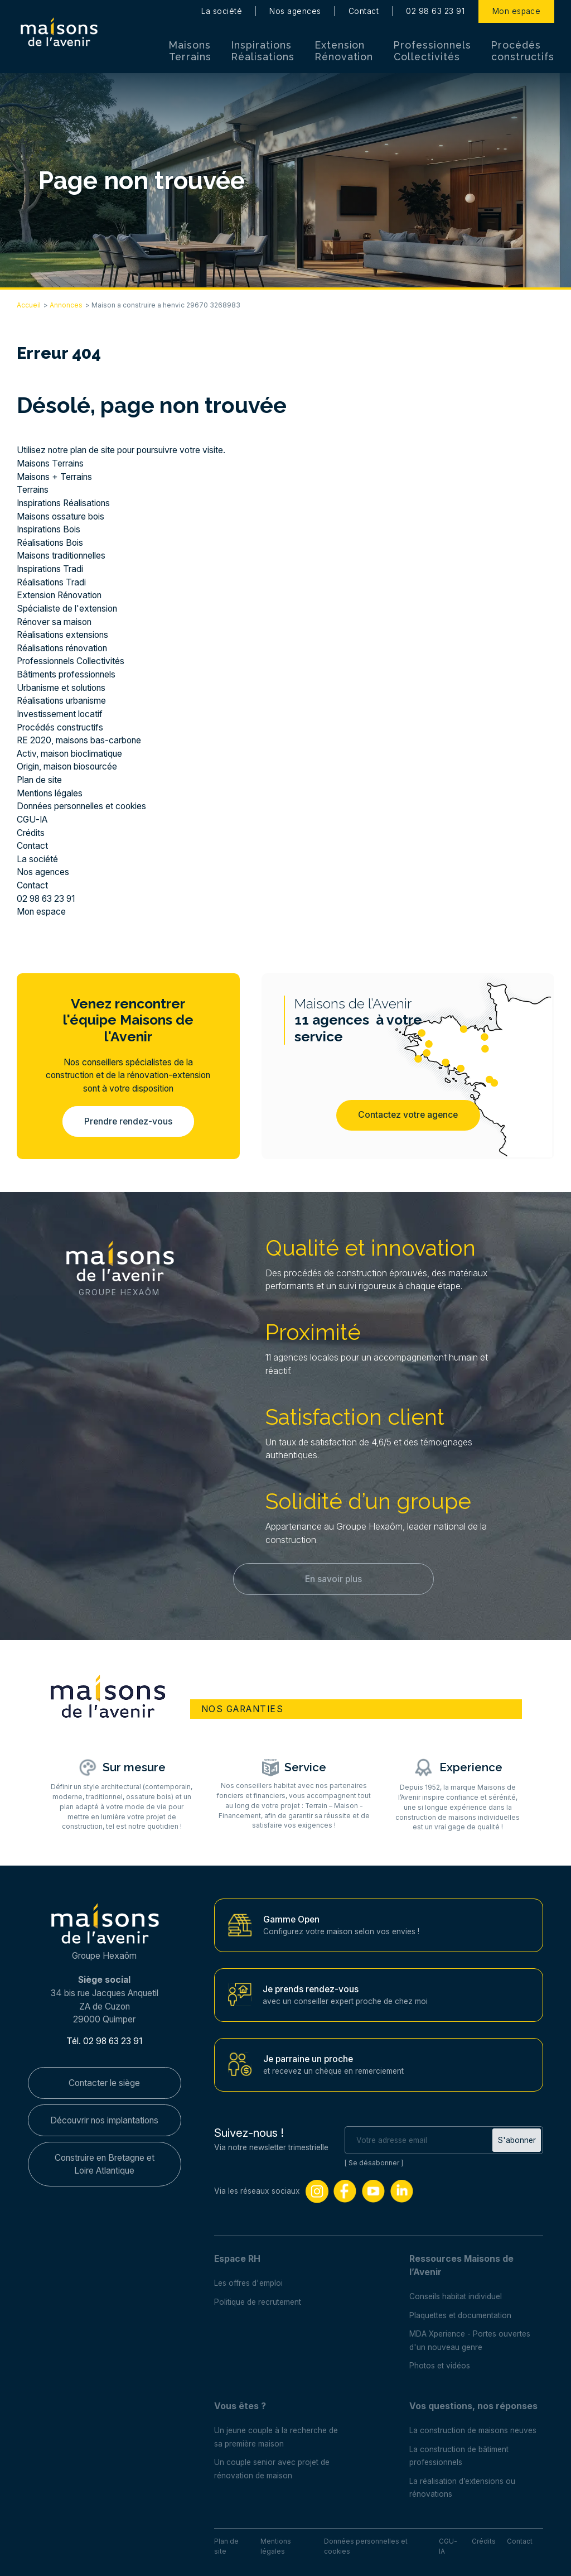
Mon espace (516, 11)
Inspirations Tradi (50, 569)
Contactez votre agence (408, 1114)
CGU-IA (32, 819)
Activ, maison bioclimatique (69, 753)
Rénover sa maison (54, 622)
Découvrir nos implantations (104, 2120)
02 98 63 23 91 (435, 11)
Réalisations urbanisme (61, 700)
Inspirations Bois (48, 529)
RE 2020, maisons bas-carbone (79, 740)
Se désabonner (374, 2163)
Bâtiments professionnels (66, 674)
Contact (364, 11)
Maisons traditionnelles (61, 555)
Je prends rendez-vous (311, 1989)
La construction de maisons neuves (472, 2430)
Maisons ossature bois (60, 516)
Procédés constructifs (522, 51)
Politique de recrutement (257, 2302)
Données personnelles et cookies (82, 806)
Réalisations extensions (62, 634)
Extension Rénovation (344, 51)
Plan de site (39, 780)
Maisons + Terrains (54, 477)
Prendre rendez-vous (128, 1121)
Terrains (33, 489)
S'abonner (517, 2140)
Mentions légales (50, 793)
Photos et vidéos (439, 2365)
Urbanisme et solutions (61, 688)
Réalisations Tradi (51, 582)
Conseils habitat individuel (455, 2296)
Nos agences (295, 11)
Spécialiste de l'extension (67, 608)
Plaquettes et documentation (460, 2315)
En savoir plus (333, 1579)
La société (221, 11)
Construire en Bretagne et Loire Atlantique (104, 2164)
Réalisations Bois (50, 542)
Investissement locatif (60, 714)
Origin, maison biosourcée (67, 766)
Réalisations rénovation (62, 648)
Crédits (31, 833)
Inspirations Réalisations (262, 51)
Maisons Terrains (190, 51)
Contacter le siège (104, 2083)
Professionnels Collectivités (432, 51)
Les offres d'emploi (248, 2283)
